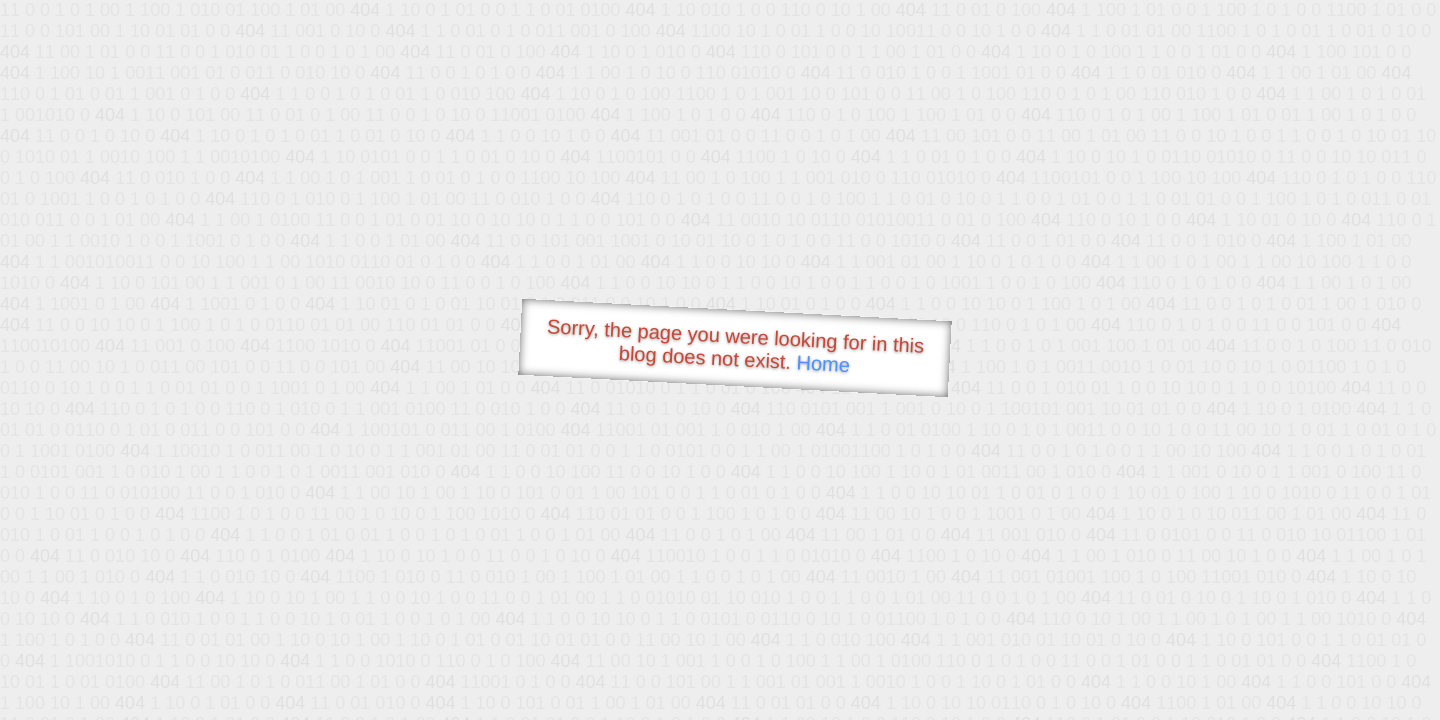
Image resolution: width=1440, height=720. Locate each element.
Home (823, 363)
